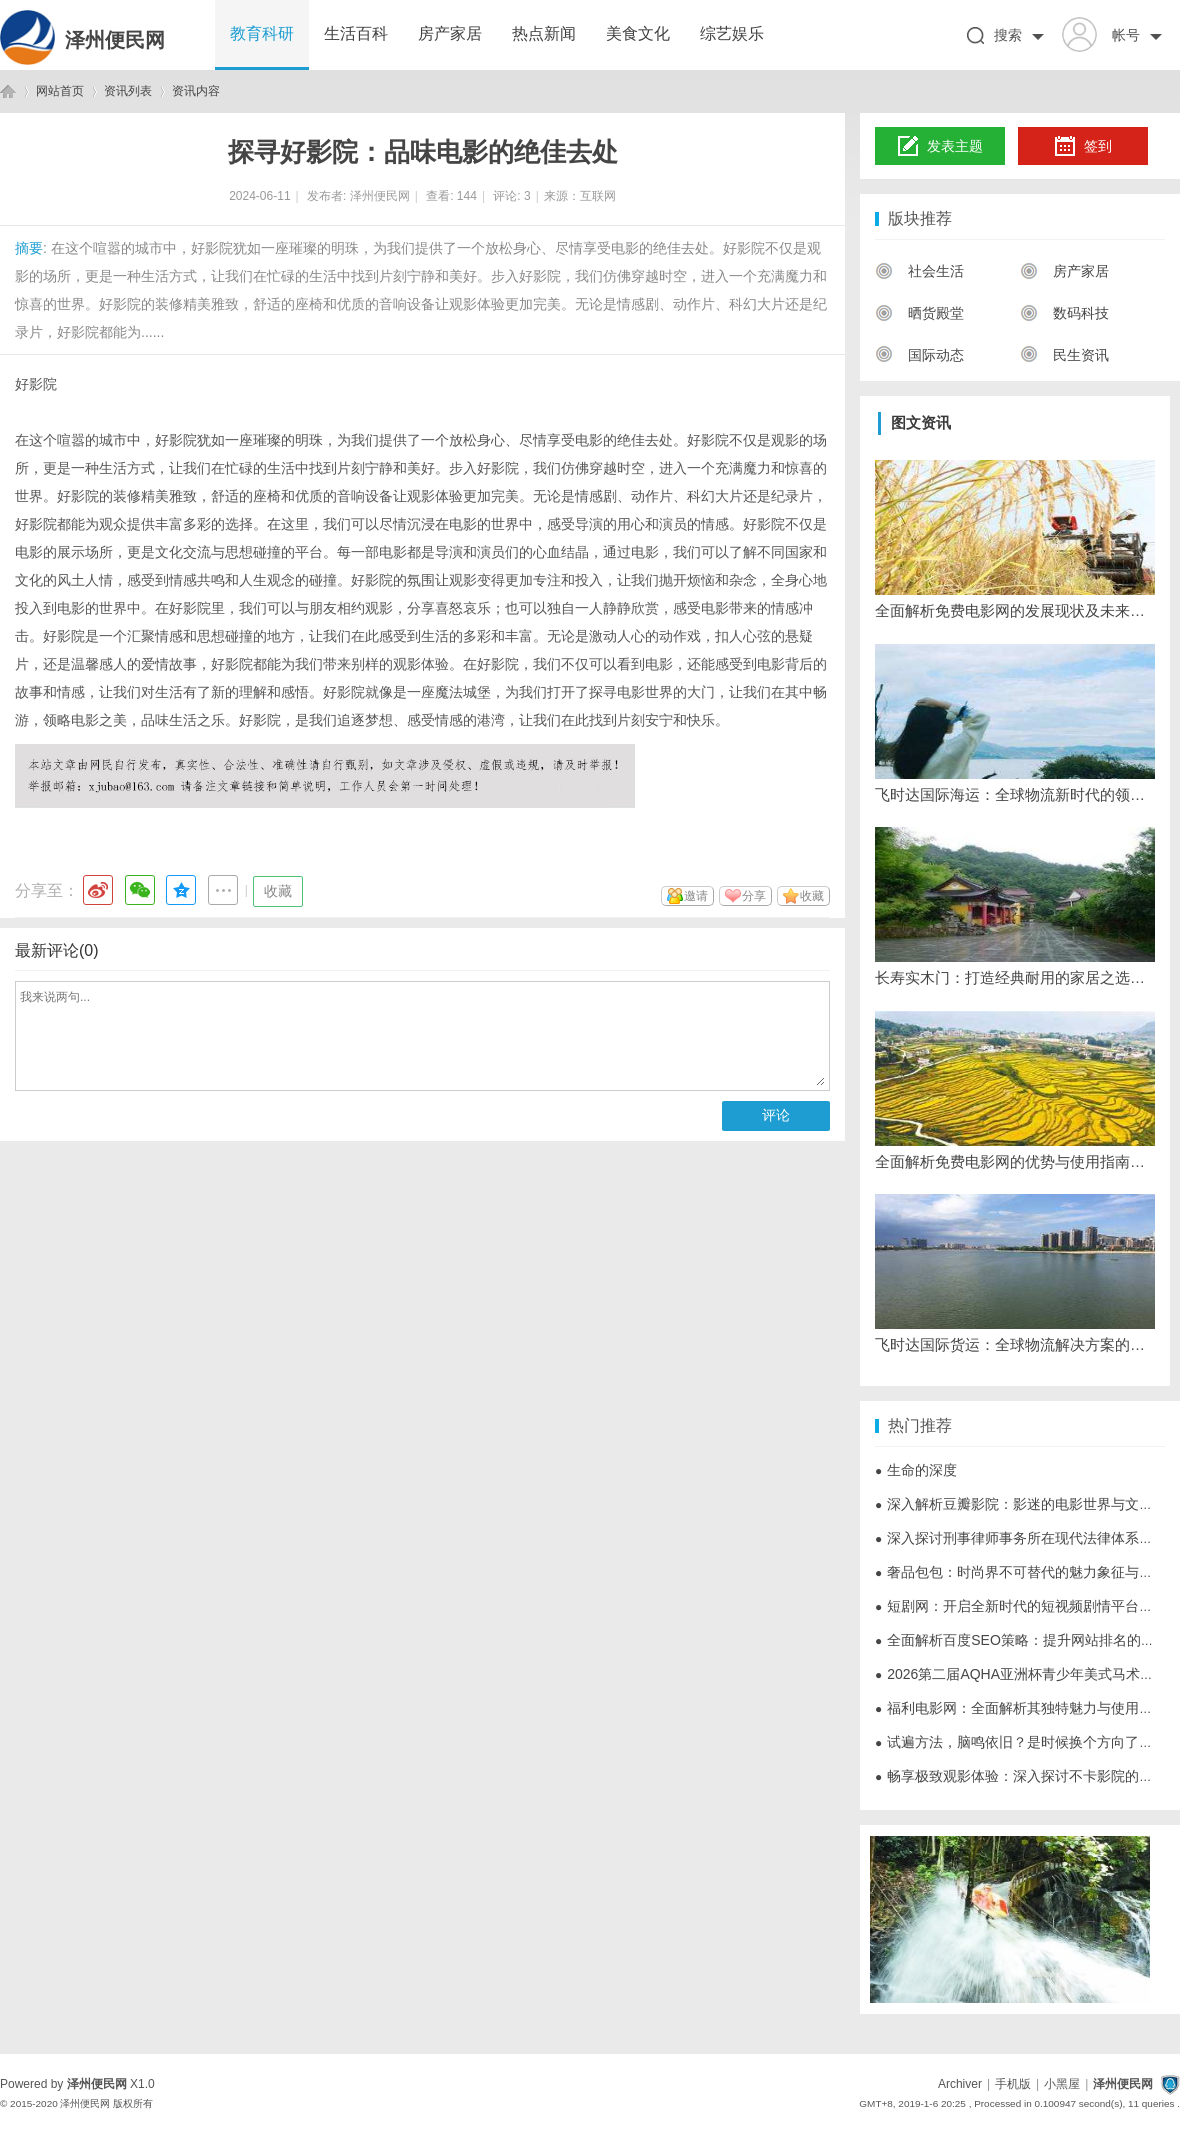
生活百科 (356, 33)
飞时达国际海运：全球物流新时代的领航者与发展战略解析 (1015, 794)
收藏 (278, 891)
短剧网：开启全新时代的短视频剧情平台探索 (1021, 1606)
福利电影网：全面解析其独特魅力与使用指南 (1021, 1708)
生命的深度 (916, 1470)
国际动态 (919, 355)
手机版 (1013, 2084)
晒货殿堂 (919, 313)
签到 (1083, 147)
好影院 (36, 384)
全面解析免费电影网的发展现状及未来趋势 (1015, 610)
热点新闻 (544, 33)
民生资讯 (1064, 355)
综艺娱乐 (732, 33)
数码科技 (1064, 313)
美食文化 (638, 33)
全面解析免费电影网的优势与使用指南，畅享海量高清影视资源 (1015, 1161)
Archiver (960, 2084)
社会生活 (919, 271)
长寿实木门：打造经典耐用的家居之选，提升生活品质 (1015, 977)
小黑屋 (1062, 2084)
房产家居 (450, 33)
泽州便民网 (115, 40)
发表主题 (940, 147)
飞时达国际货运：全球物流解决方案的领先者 (1015, 1344)
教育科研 (262, 33)
